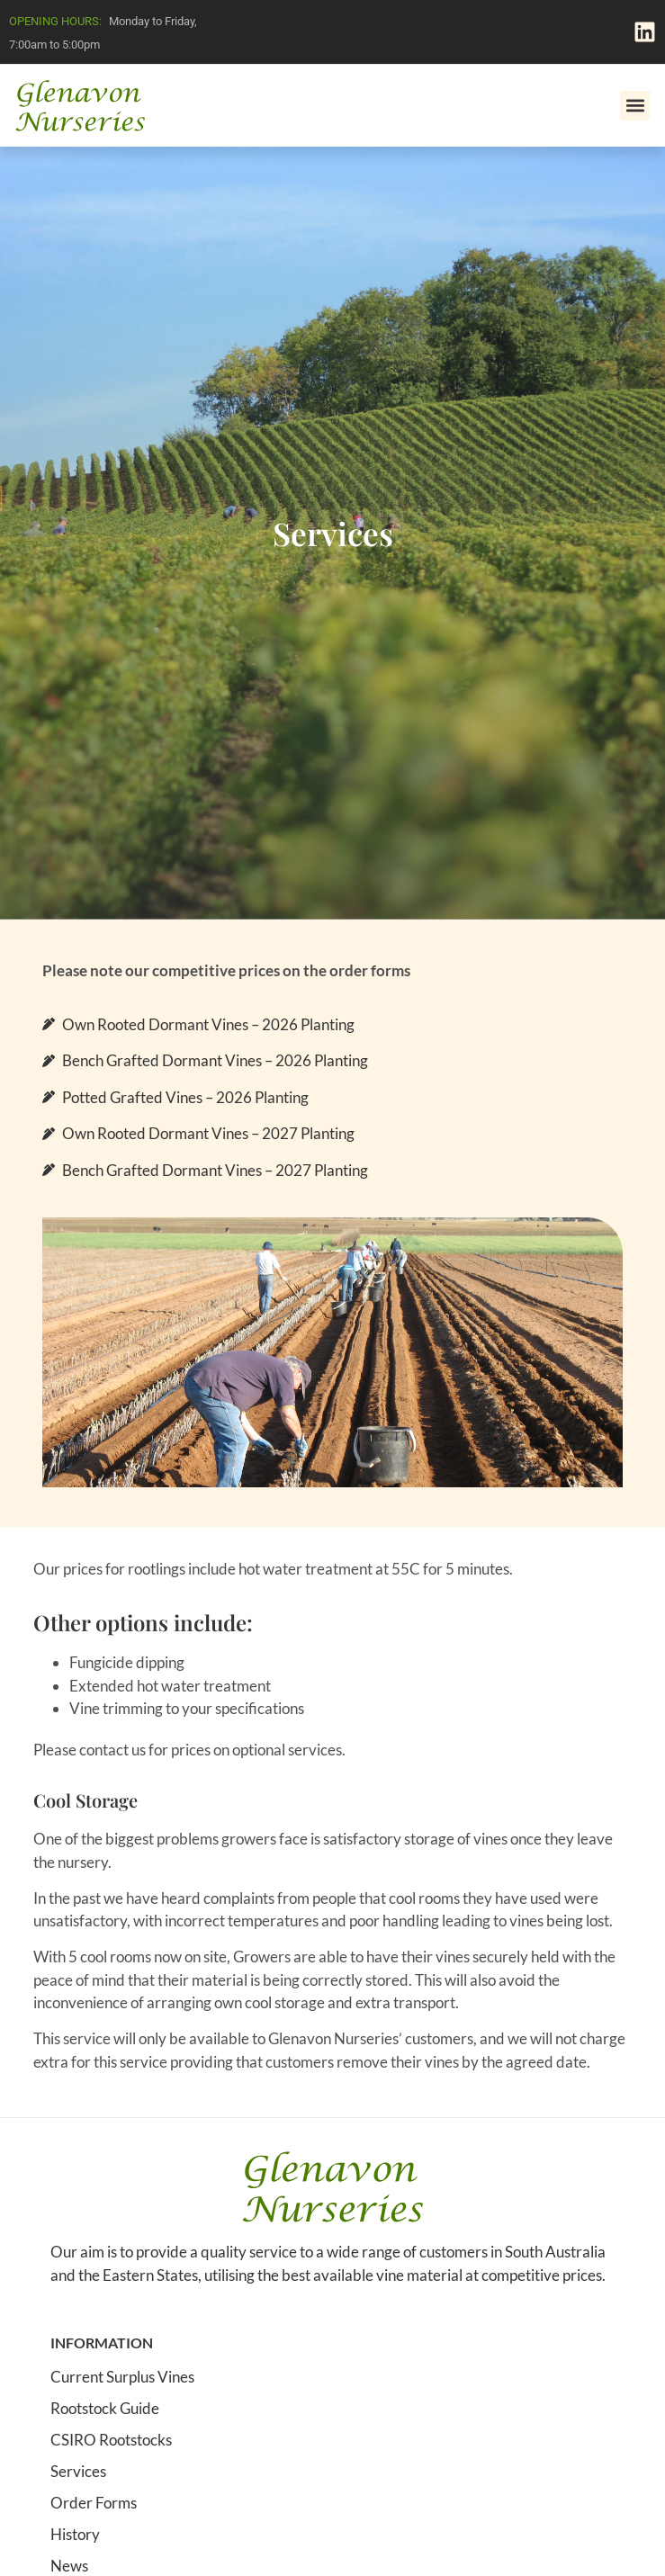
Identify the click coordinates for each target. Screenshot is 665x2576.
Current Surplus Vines (122, 2377)
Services (78, 2472)
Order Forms (93, 2503)
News (69, 2566)
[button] (635, 106)
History (75, 2535)
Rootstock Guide (104, 2409)
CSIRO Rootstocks (111, 2440)
